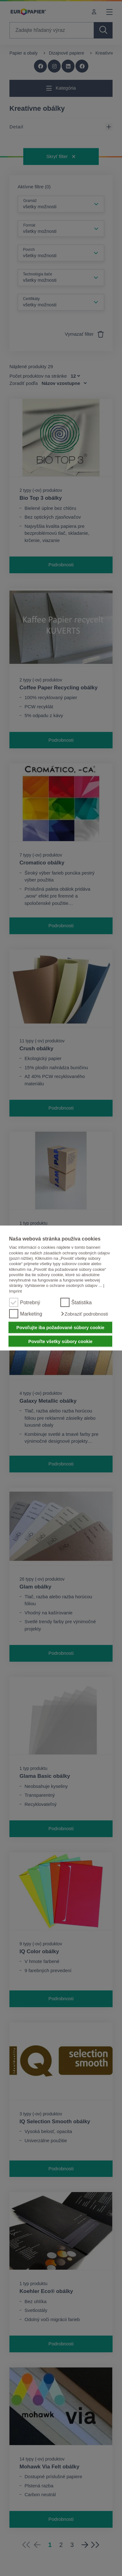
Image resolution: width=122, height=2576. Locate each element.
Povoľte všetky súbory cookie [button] (60, 1341)
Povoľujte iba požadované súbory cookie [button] (60, 1327)
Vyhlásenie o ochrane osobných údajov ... (63, 1285)
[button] (84, 1314)
